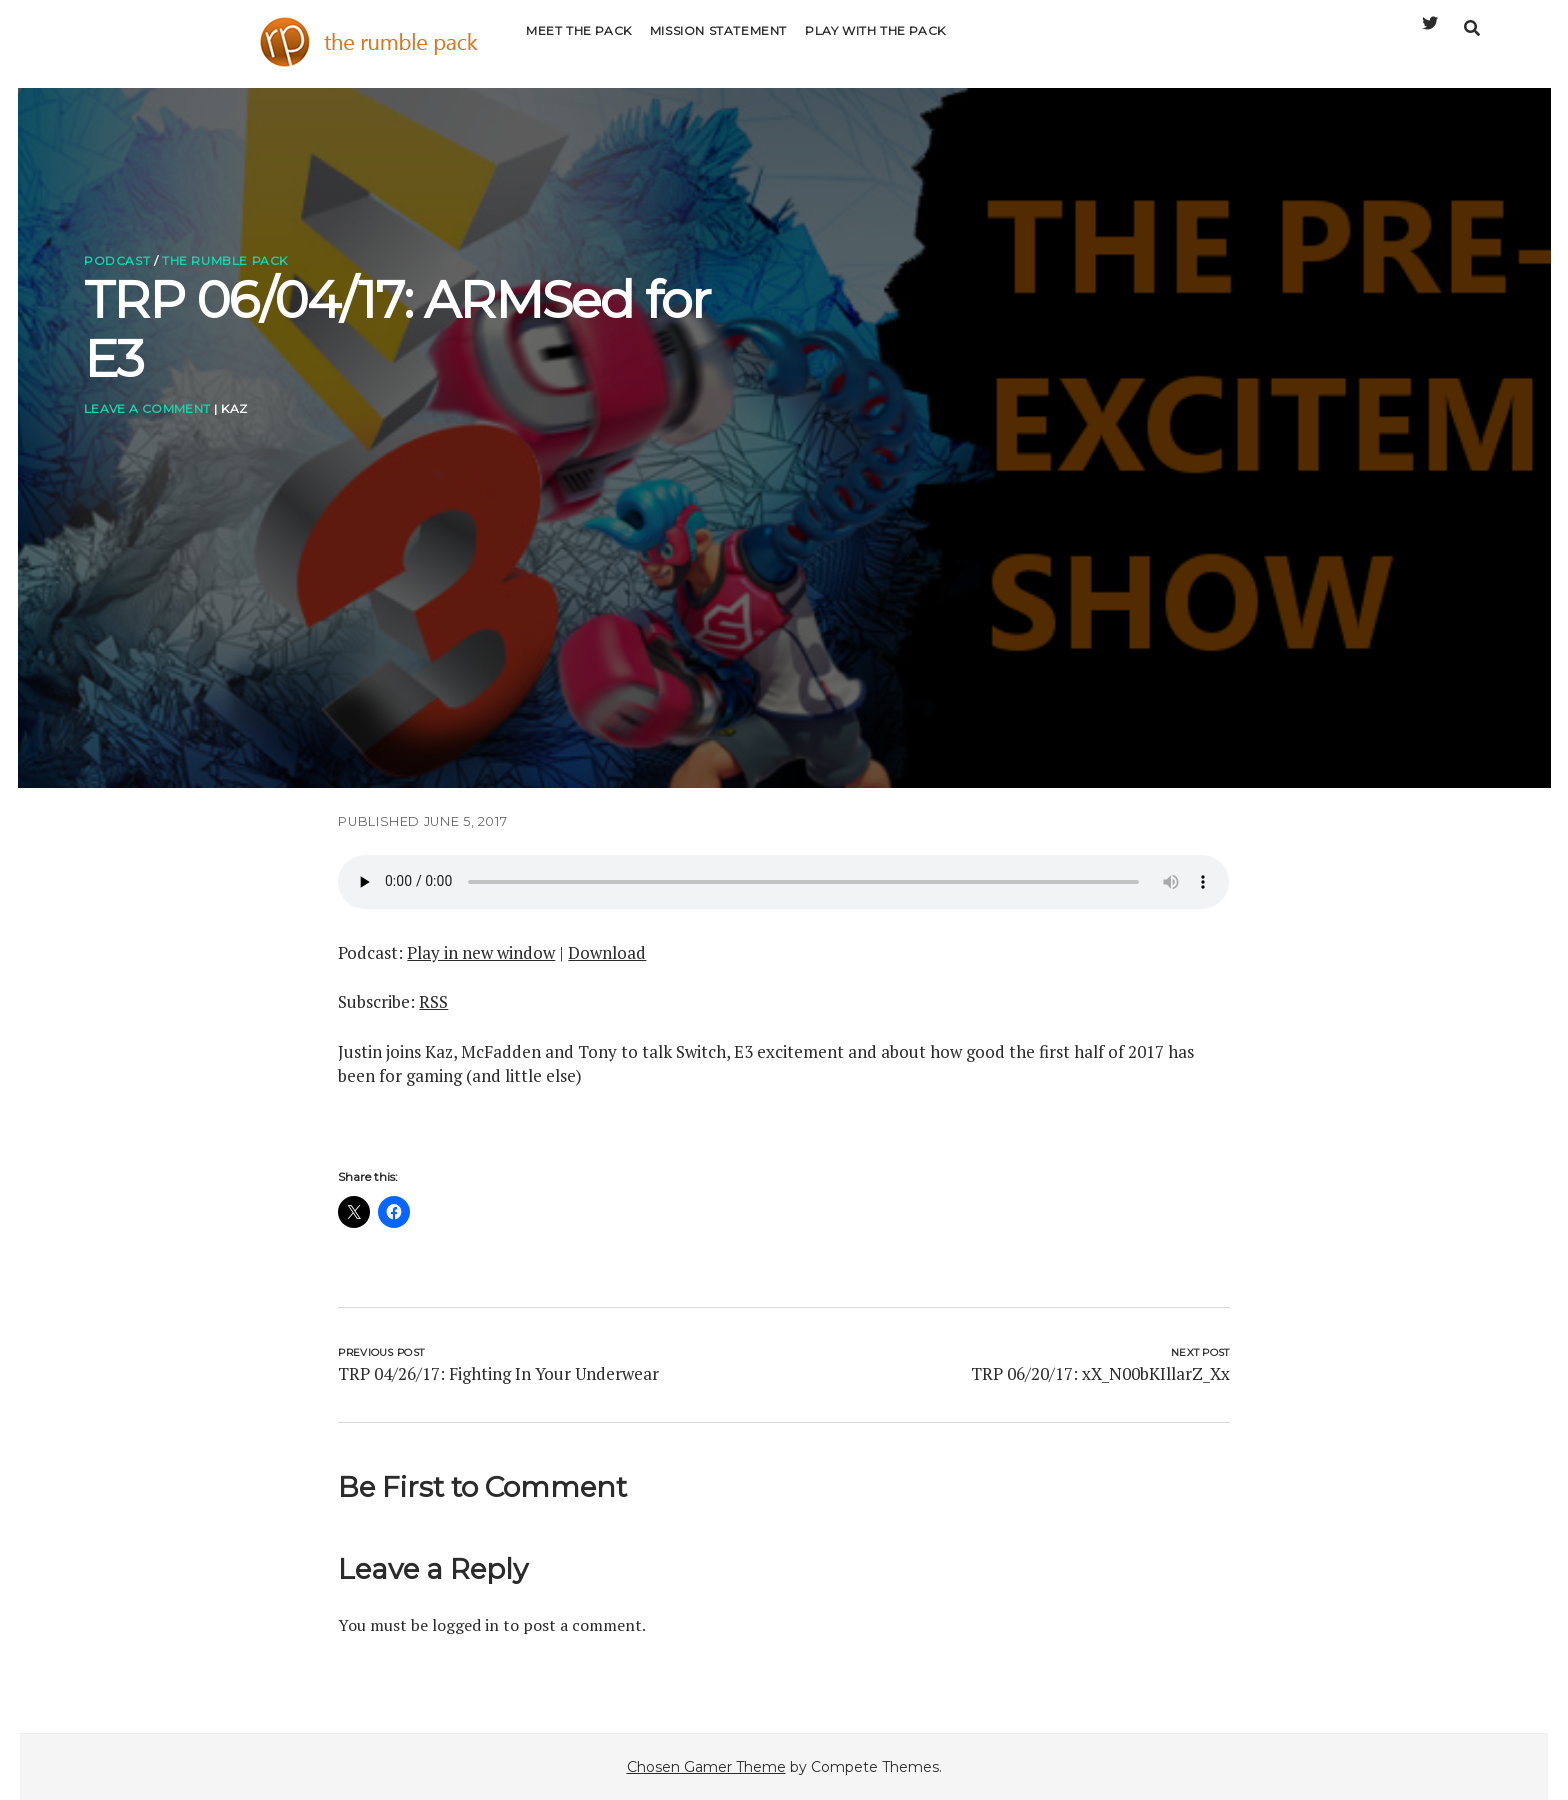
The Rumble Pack (225, 260)
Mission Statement (718, 44)
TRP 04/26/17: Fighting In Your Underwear (498, 1373)
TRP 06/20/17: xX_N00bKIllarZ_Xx (1100, 1373)
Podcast (117, 260)
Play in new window (481, 952)
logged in (465, 1625)
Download (607, 952)
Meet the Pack (579, 44)
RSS (433, 1001)
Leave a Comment (147, 408)
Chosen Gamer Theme (706, 1767)
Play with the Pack (875, 44)
